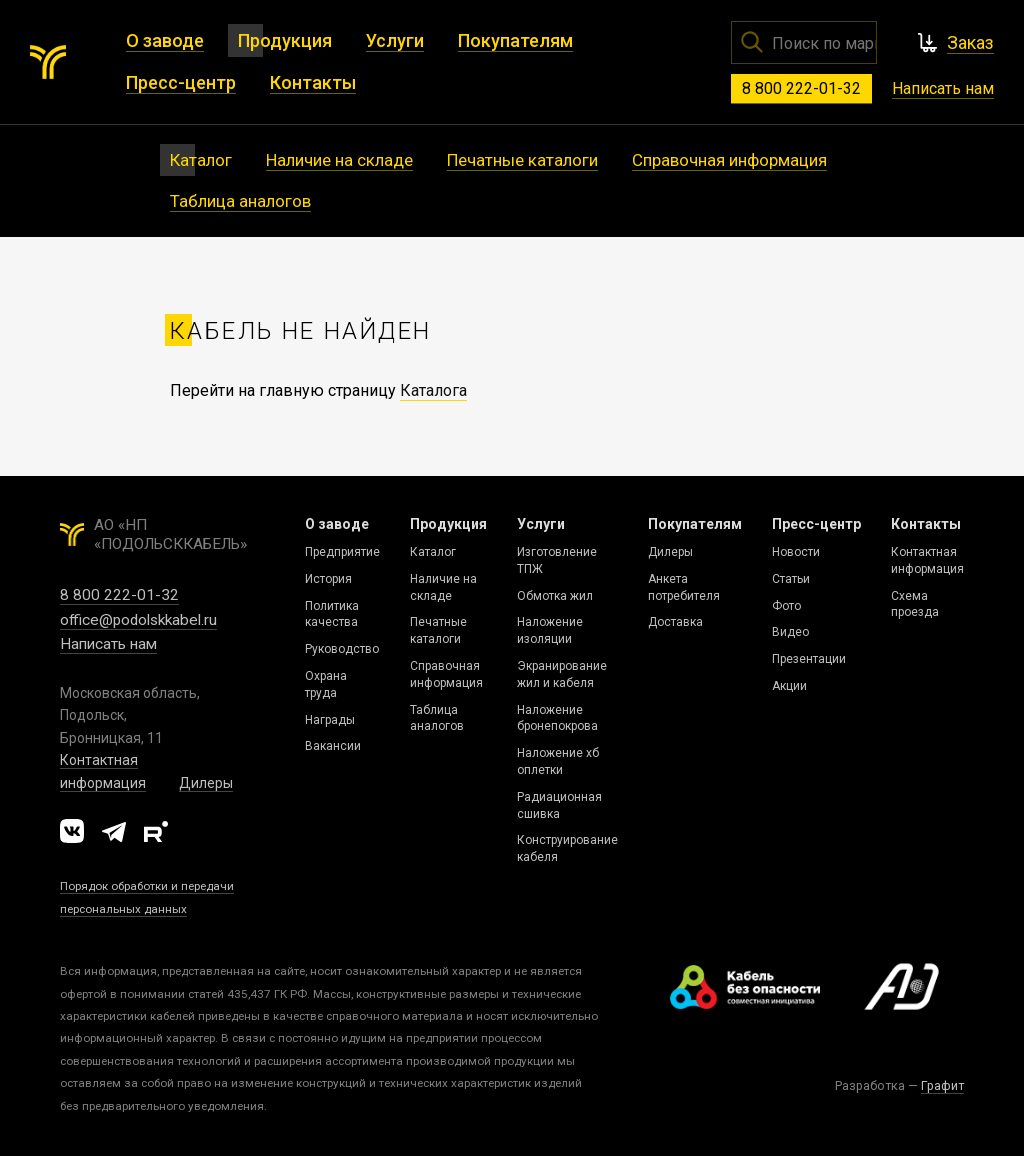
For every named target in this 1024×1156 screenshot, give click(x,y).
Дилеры (206, 783)
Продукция (448, 524)
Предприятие (342, 552)
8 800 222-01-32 (801, 88)
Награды (330, 720)
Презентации (809, 659)
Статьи (791, 579)
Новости (796, 552)
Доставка (675, 622)
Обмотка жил (555, 596)
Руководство (342, 649)
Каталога (433, 390)
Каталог (433, 552)
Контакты (926, 524)
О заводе (337, 524)
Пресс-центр (816, 524)
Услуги (541, 524)
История (328, 579)
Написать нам (943, 88)
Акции (789, 686)
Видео (790, 632)
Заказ (970, 42)
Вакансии (333, 746)
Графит (942, 1085)
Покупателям (695, 524)
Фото (786, 606)
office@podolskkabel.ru (138, 620)
